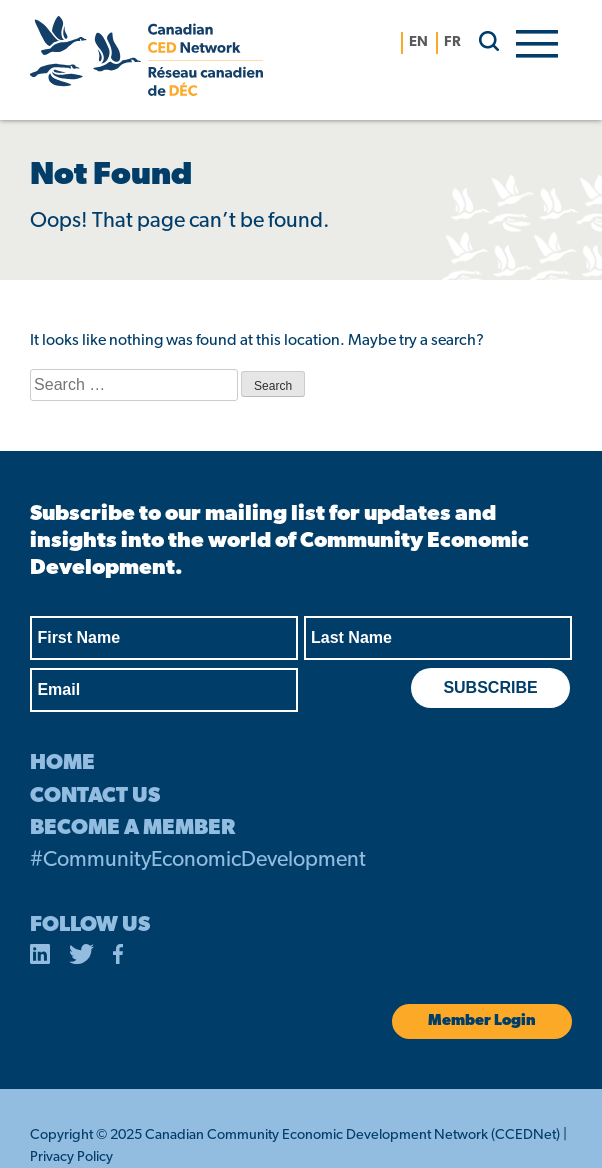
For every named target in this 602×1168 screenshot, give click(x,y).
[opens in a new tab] (40, 958)
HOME (62, 763)
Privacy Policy (71, 1157)
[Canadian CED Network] (146, 60)
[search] (481, 40)
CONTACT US (95, 796)
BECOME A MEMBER (132, 828)
